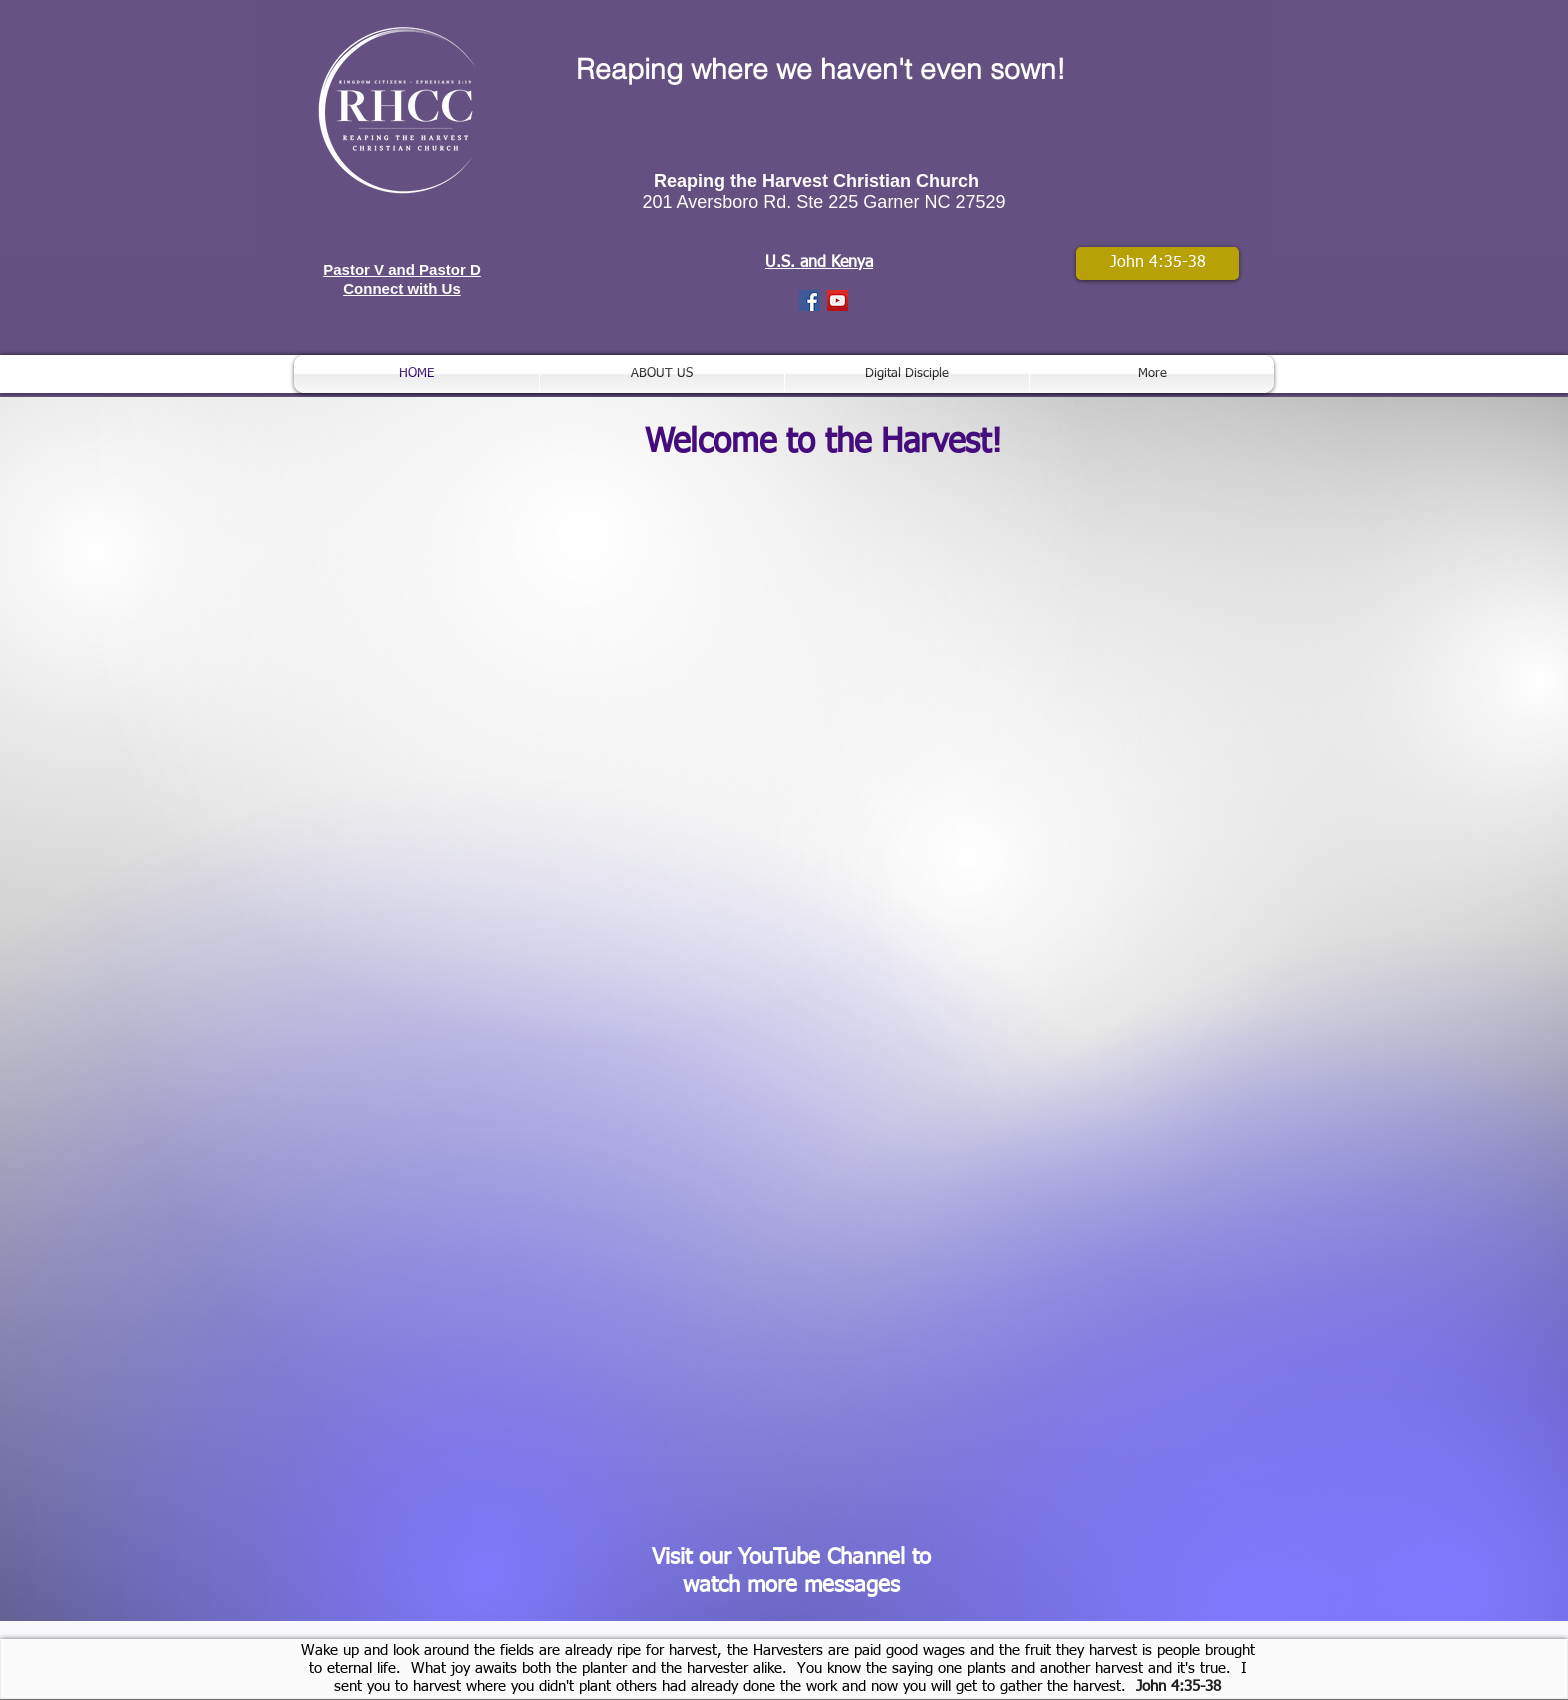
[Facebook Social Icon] (809, 300)
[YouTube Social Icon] (837, 300)
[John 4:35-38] (1157, 263)
